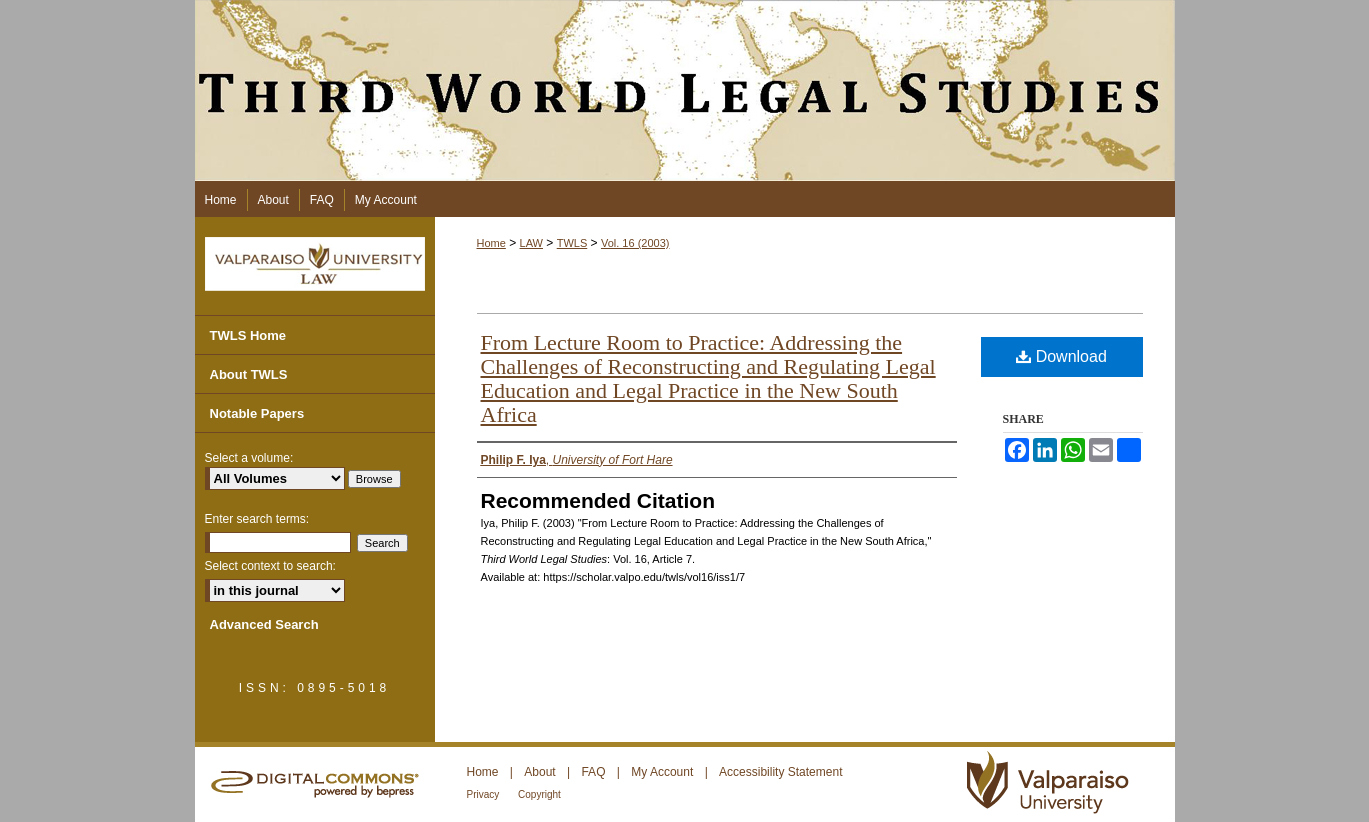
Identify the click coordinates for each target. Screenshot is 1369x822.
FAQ (594, 772)
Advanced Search (264, 624)
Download (1061, 356)
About (541, 772)
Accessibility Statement (780, 772)
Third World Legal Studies (685, 90)
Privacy (485, 794)
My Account (663, 772)
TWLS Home (248, 335)
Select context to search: (270, 566)
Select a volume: (249, 458)
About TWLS (249, 374)
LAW (531, 243)
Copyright (539, 794)
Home (491, 243)
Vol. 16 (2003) (635, 243)
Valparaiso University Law (315, 264)
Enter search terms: (257, 519)
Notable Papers (257, 413)
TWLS (572, 243)
